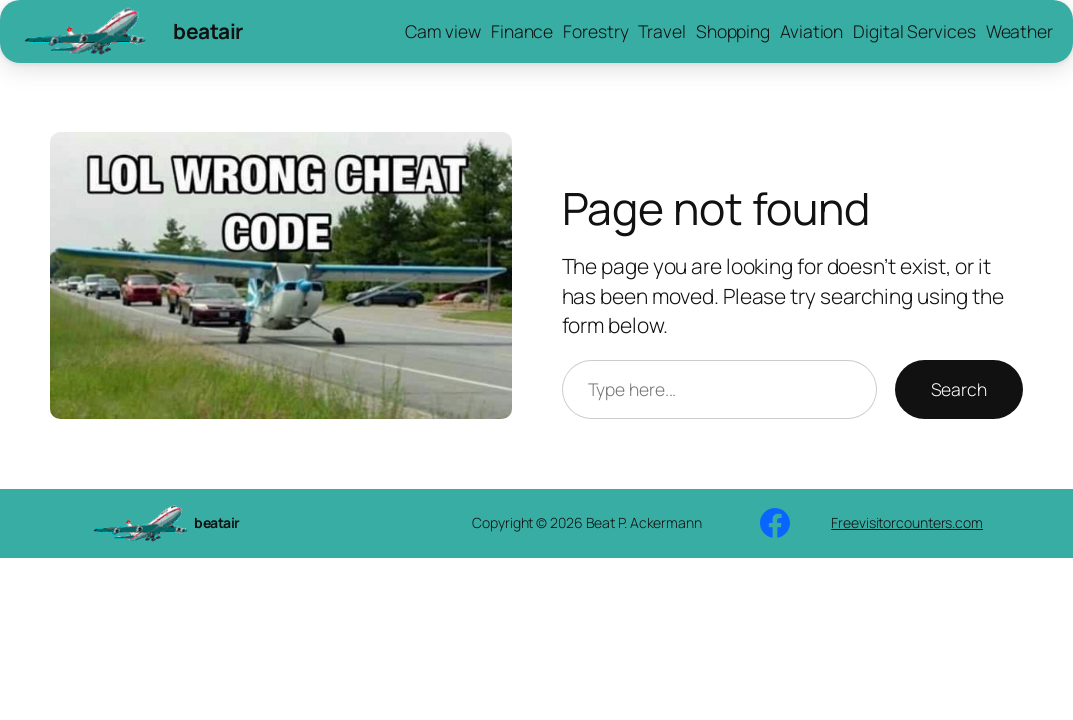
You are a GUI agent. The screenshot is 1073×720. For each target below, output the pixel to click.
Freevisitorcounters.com (907, 522)
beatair (208, 31)
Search (959, 389)
